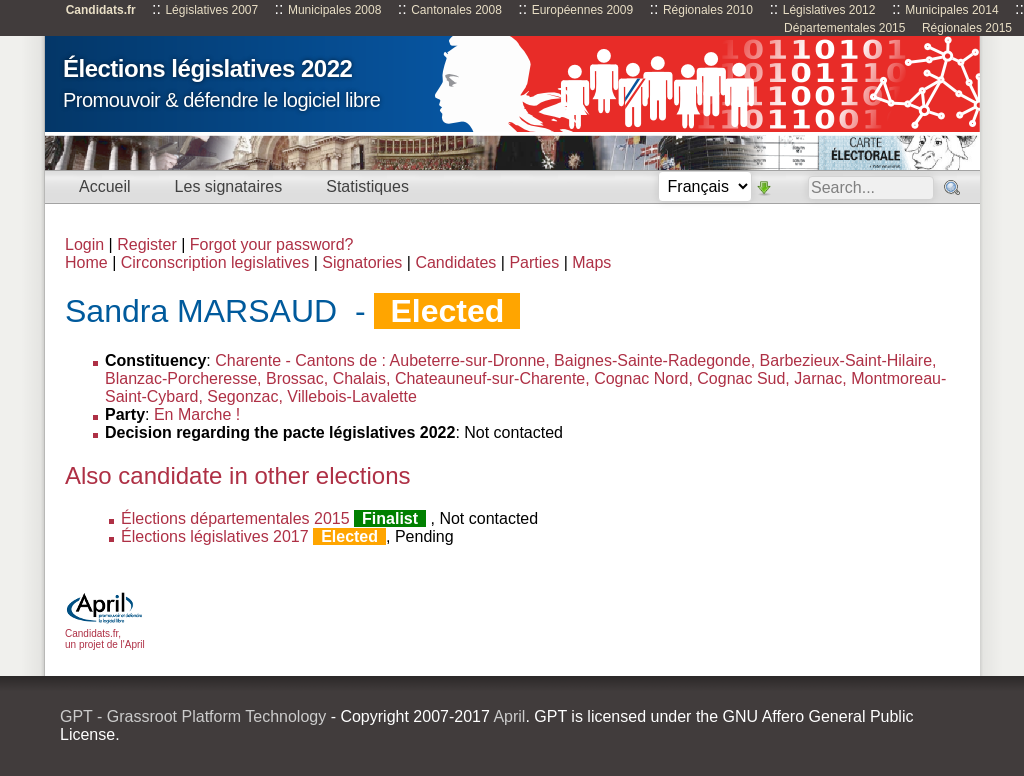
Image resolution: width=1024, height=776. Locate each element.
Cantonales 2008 (456, 10)
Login (84, 244)
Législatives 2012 (829, 10)
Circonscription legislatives (215, 262)
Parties (534, 262)
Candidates (455, 262)
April (509, 716)
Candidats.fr (101, 10)
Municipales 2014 (951, 10)
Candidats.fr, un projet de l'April (105, 633)
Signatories (362, 262)
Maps (591, 262)
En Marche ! (197, 414)
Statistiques (367, 186)
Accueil (105, 186)
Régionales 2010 (708, 10)
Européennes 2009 (582, 10)
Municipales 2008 (334, 10)
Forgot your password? (272, 244)
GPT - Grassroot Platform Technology (193, 716)
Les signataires (229, 186)
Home (86, 262)
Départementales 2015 (844, 28)
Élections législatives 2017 (215, 536)
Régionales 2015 (967, 28)
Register (147, 244)
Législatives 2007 (211, 10)
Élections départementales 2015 (235, 518)
